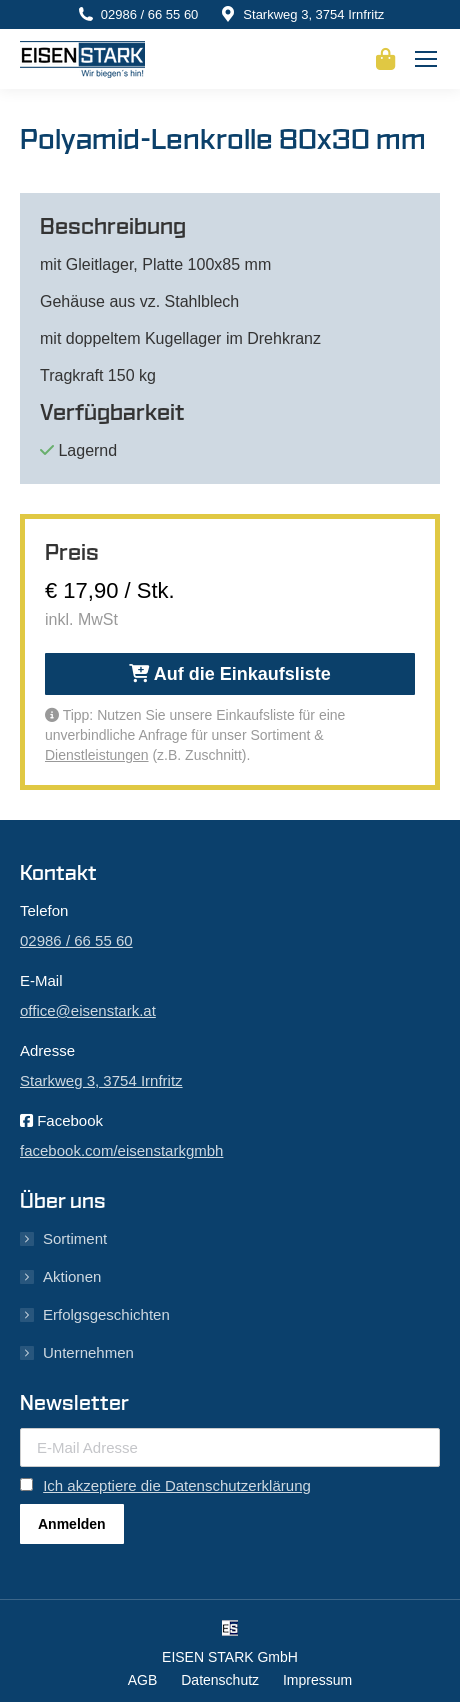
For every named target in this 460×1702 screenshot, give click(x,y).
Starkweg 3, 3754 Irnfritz (313, 14)
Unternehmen (88, 1352)
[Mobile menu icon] (426, 59)
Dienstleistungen (97, 755)
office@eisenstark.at (88, 1010)
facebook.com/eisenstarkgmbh (121, 1150)
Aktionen (72, 1276)
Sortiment (75, 1238)
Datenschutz (220, 1680)
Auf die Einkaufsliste (229, 674)
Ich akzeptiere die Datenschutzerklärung (177, 1485)
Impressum (317, 1680)
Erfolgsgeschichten (106, 1314)
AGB (143, 1680)
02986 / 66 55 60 (150, 14)
